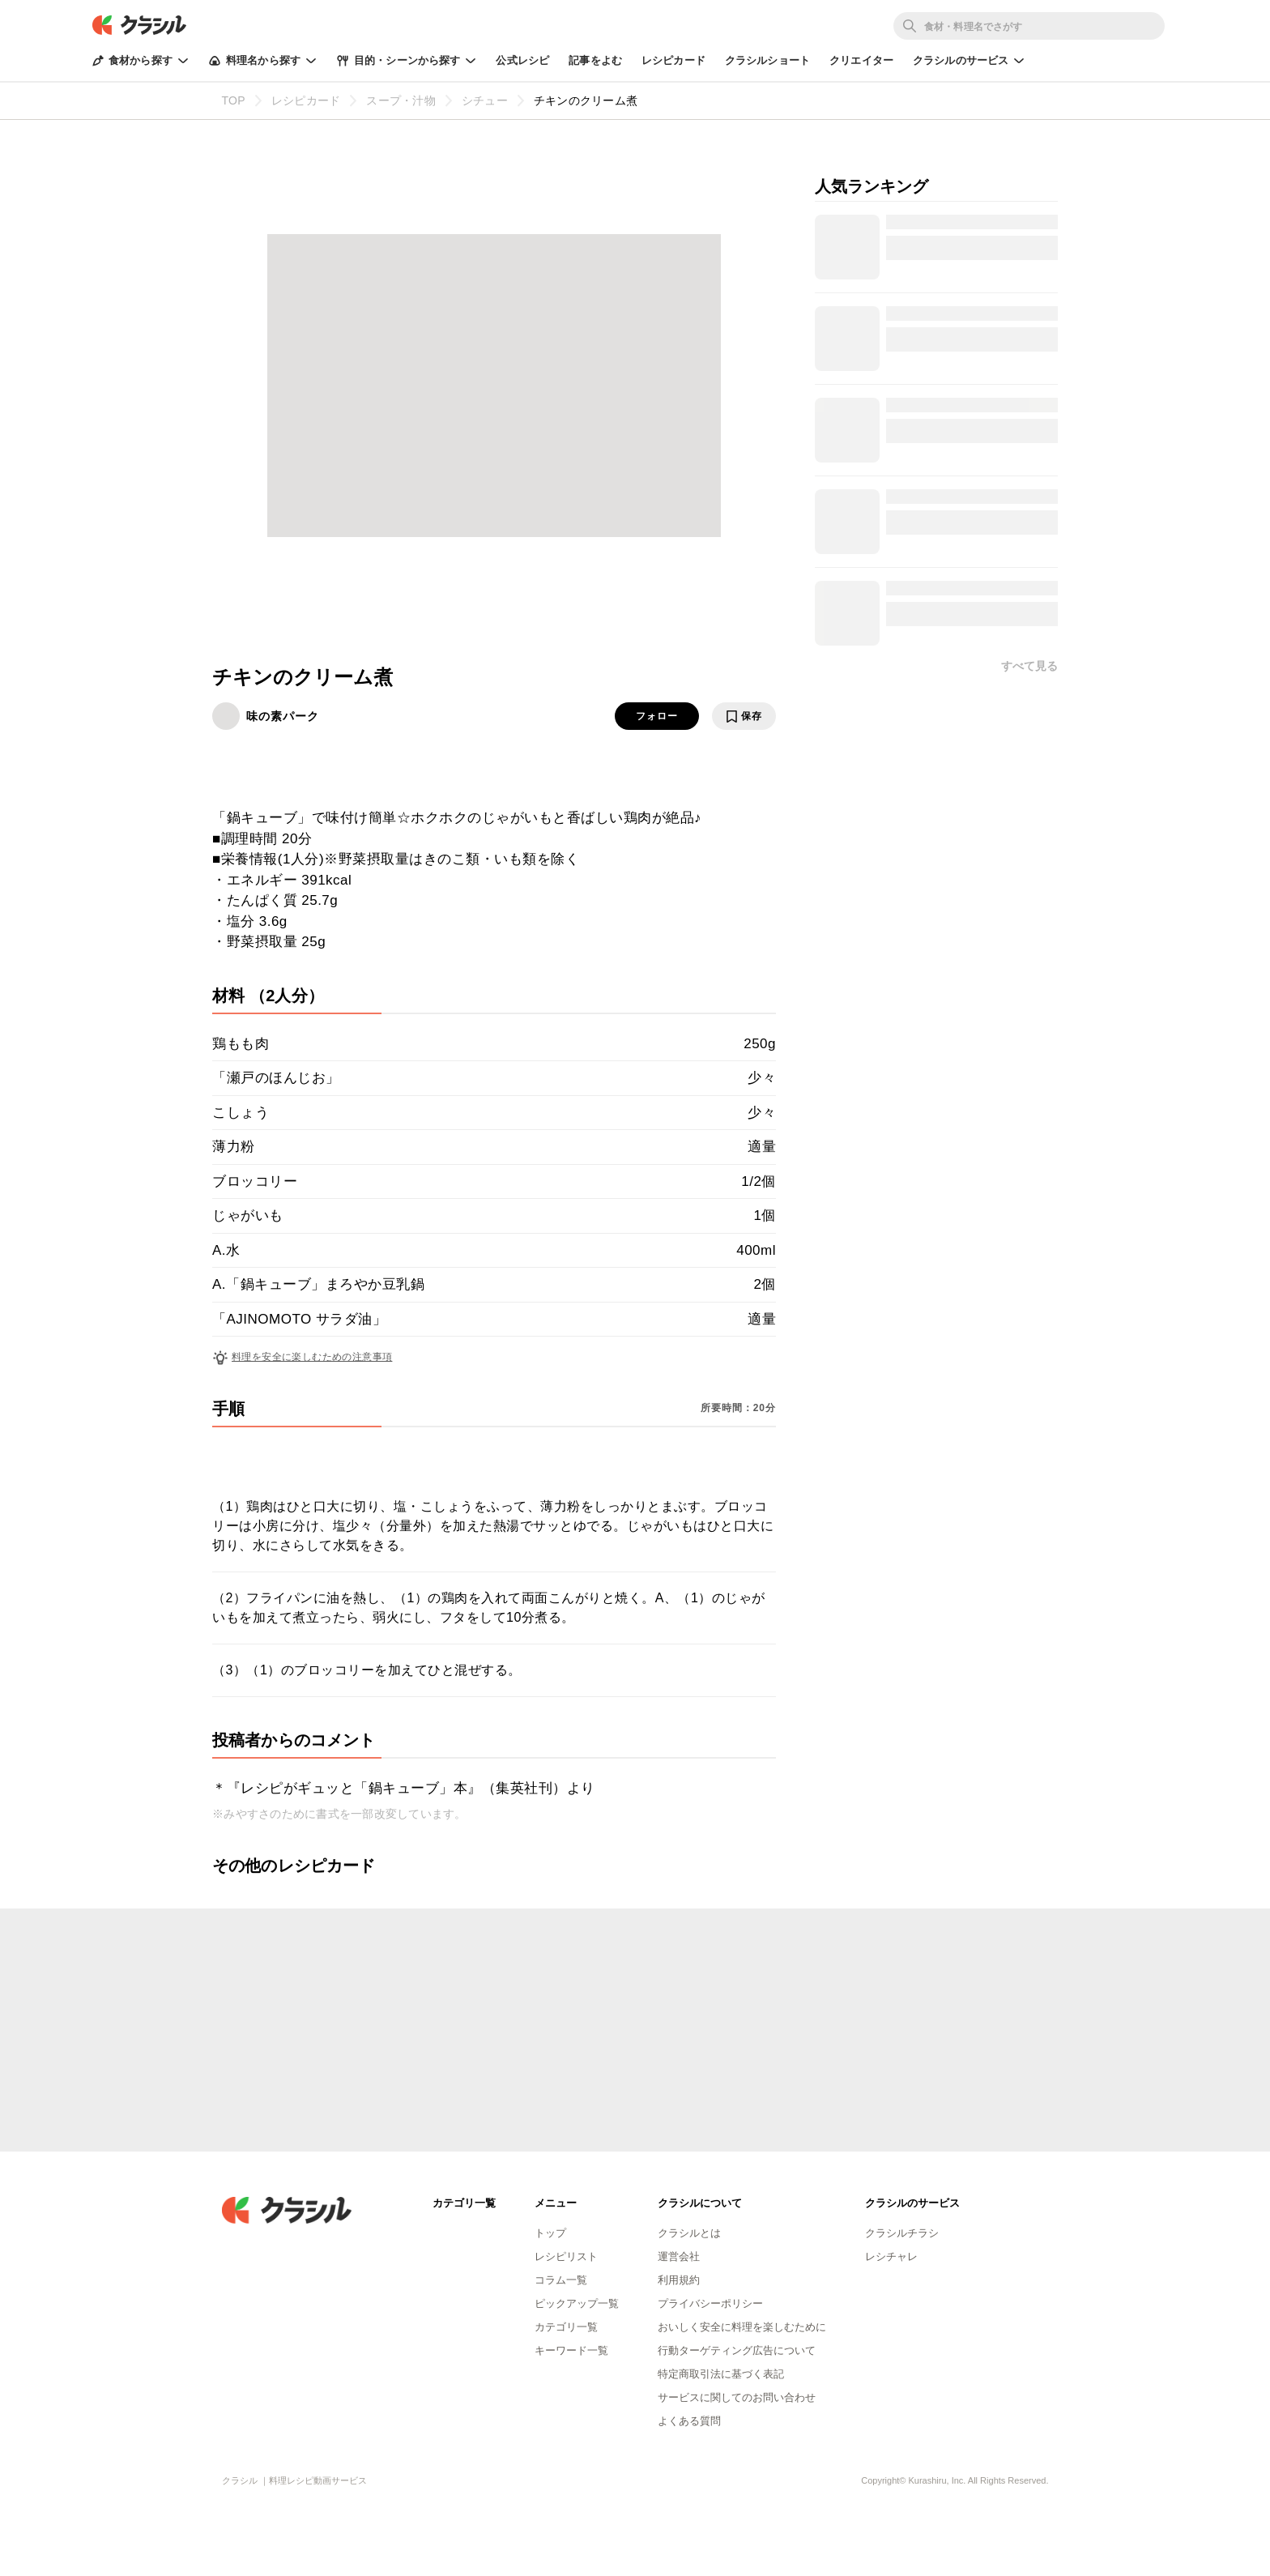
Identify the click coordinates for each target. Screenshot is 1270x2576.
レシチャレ (891, 2256)
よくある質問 (689, 2421)
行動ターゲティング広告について (737, 2350)
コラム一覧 (561, 2280)
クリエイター (861, 60)
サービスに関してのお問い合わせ (737, 2397)
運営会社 (679, 2256)
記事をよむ (595, 60)
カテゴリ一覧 (566, 2327)
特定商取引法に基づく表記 (721, 2374)
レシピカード (673, 60)
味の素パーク (282, 716)
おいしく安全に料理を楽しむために (742, 2327)
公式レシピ (522, 60)
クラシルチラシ (902, 2233)
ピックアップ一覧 (577, 2303)
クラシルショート (767, 60)
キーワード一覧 (571, 2350)
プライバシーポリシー (710, 2303)
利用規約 (679, 2280)
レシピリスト (566, 2256)
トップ (550, 2233)
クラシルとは (689, 2233)
